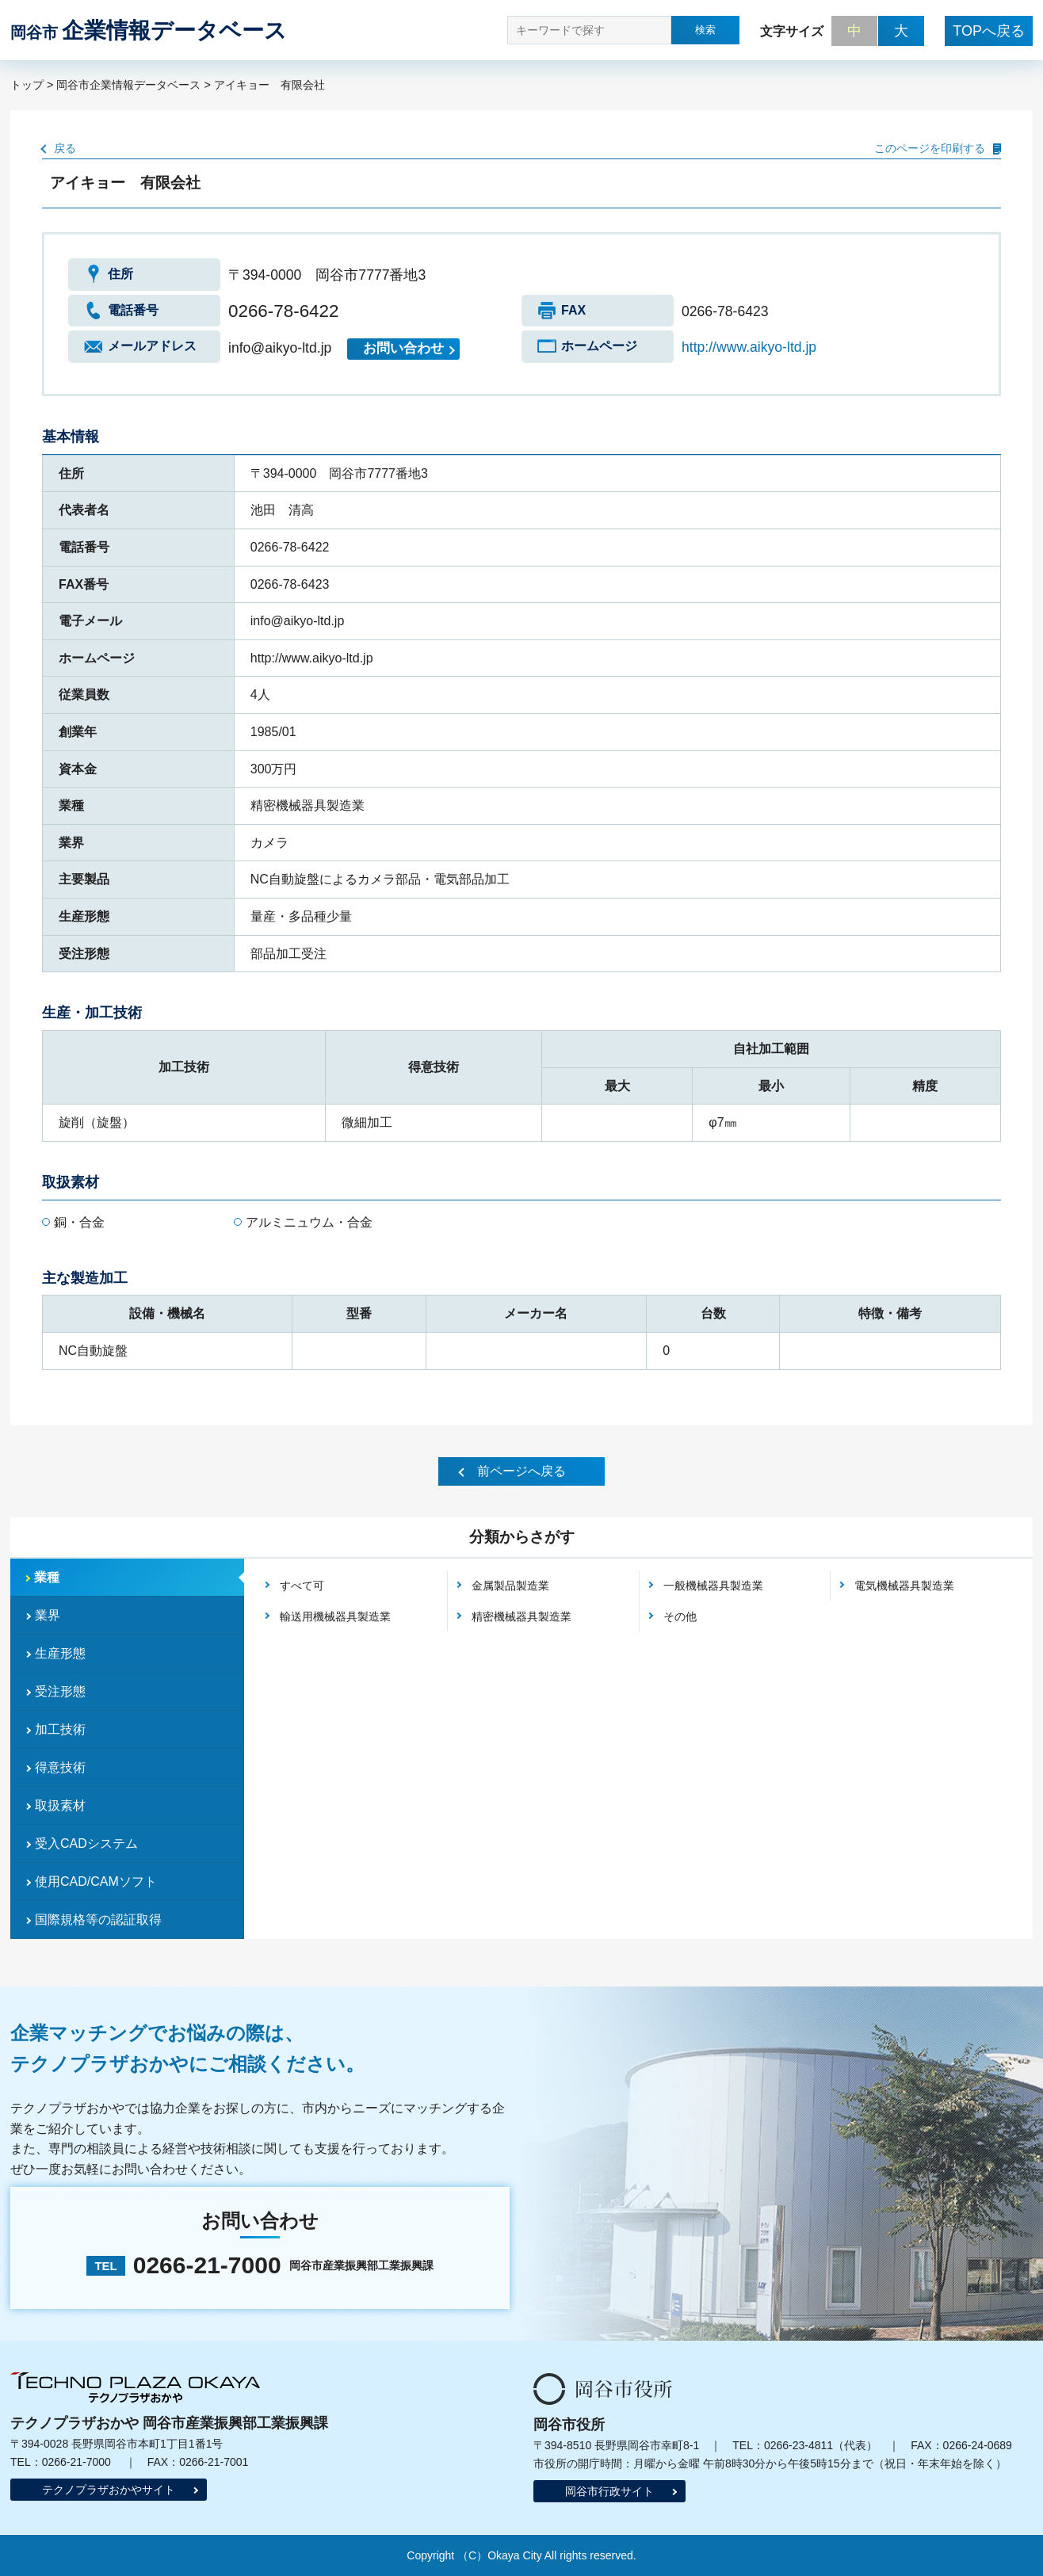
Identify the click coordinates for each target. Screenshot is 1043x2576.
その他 (680, 1616)
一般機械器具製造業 (713, 1585)
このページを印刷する (929, 148)
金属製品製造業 (510, 1585)
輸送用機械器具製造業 (335, 1616)
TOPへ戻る (989, 31)
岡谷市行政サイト (609, 2491)
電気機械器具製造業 (904, 1585)
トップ (27, 84)
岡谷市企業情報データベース (128, 84)
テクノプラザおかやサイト (108, 2489)
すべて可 (302, 1585)
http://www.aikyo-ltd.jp (749, 347)
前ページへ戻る (521, 1471)
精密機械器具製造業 (521, 1616)
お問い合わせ (403, 348)
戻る (65, 148)
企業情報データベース (148, 30)
